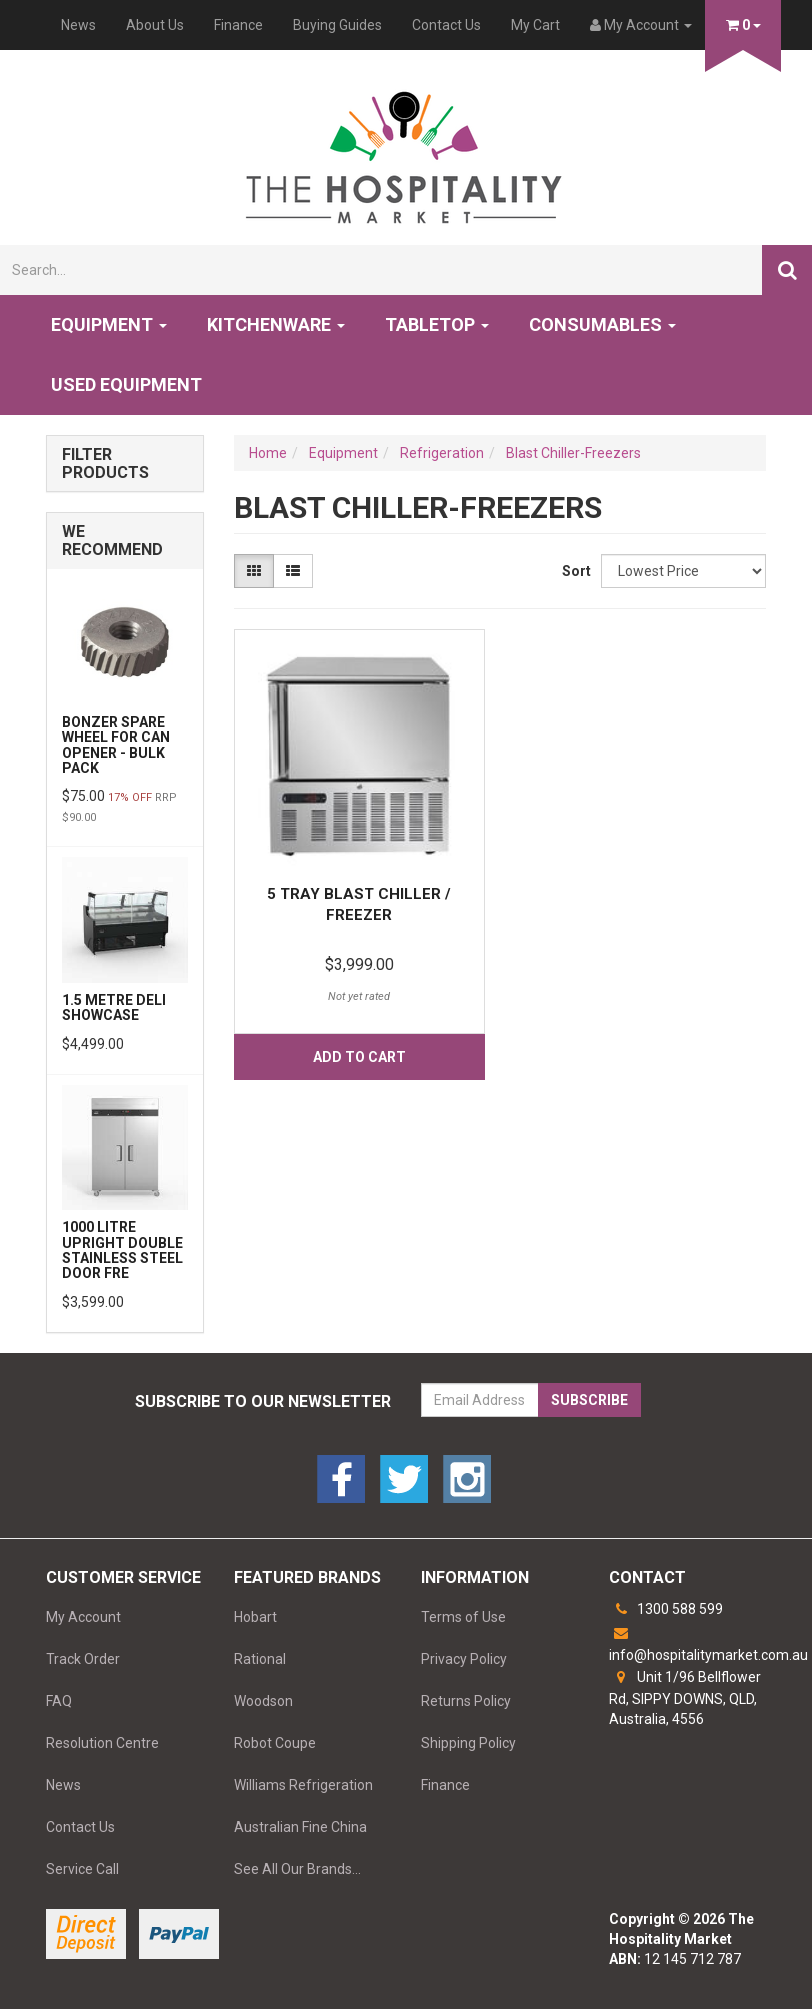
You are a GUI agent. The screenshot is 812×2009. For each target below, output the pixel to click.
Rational (260, 1659)
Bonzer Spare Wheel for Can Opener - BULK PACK (116, 745)
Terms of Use (463, 1617)
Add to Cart (359, 1057)
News (78, 25)
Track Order (83, 1659)
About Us (155, 25)
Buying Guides (337, 25)
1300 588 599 (666, 1609)
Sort (574, 571)
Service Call (82, 1869)
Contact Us (446, 25)
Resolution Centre (102, 1743)
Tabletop (437, 324)
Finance (238, 25)
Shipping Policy (468, 1743)
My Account (83, 1617)
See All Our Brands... (297, 1869)
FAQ (59, 1701)
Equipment (109, 324)
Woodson (263, 1701)
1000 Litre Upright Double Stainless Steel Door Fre (122, 1250)
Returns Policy (466, 1701)
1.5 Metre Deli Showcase (114, 1007)
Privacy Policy (464, 1659)
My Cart (535, 25)
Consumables (602, 324)
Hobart (255, 1617)
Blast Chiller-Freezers (573, 453)
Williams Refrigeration (303, 1785)
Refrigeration (442, 453)
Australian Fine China (300, 1827)
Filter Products (105, 463)
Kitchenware (276, 324)
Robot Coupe (275, 1743)
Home (268, 453)
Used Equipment (126, 384)
